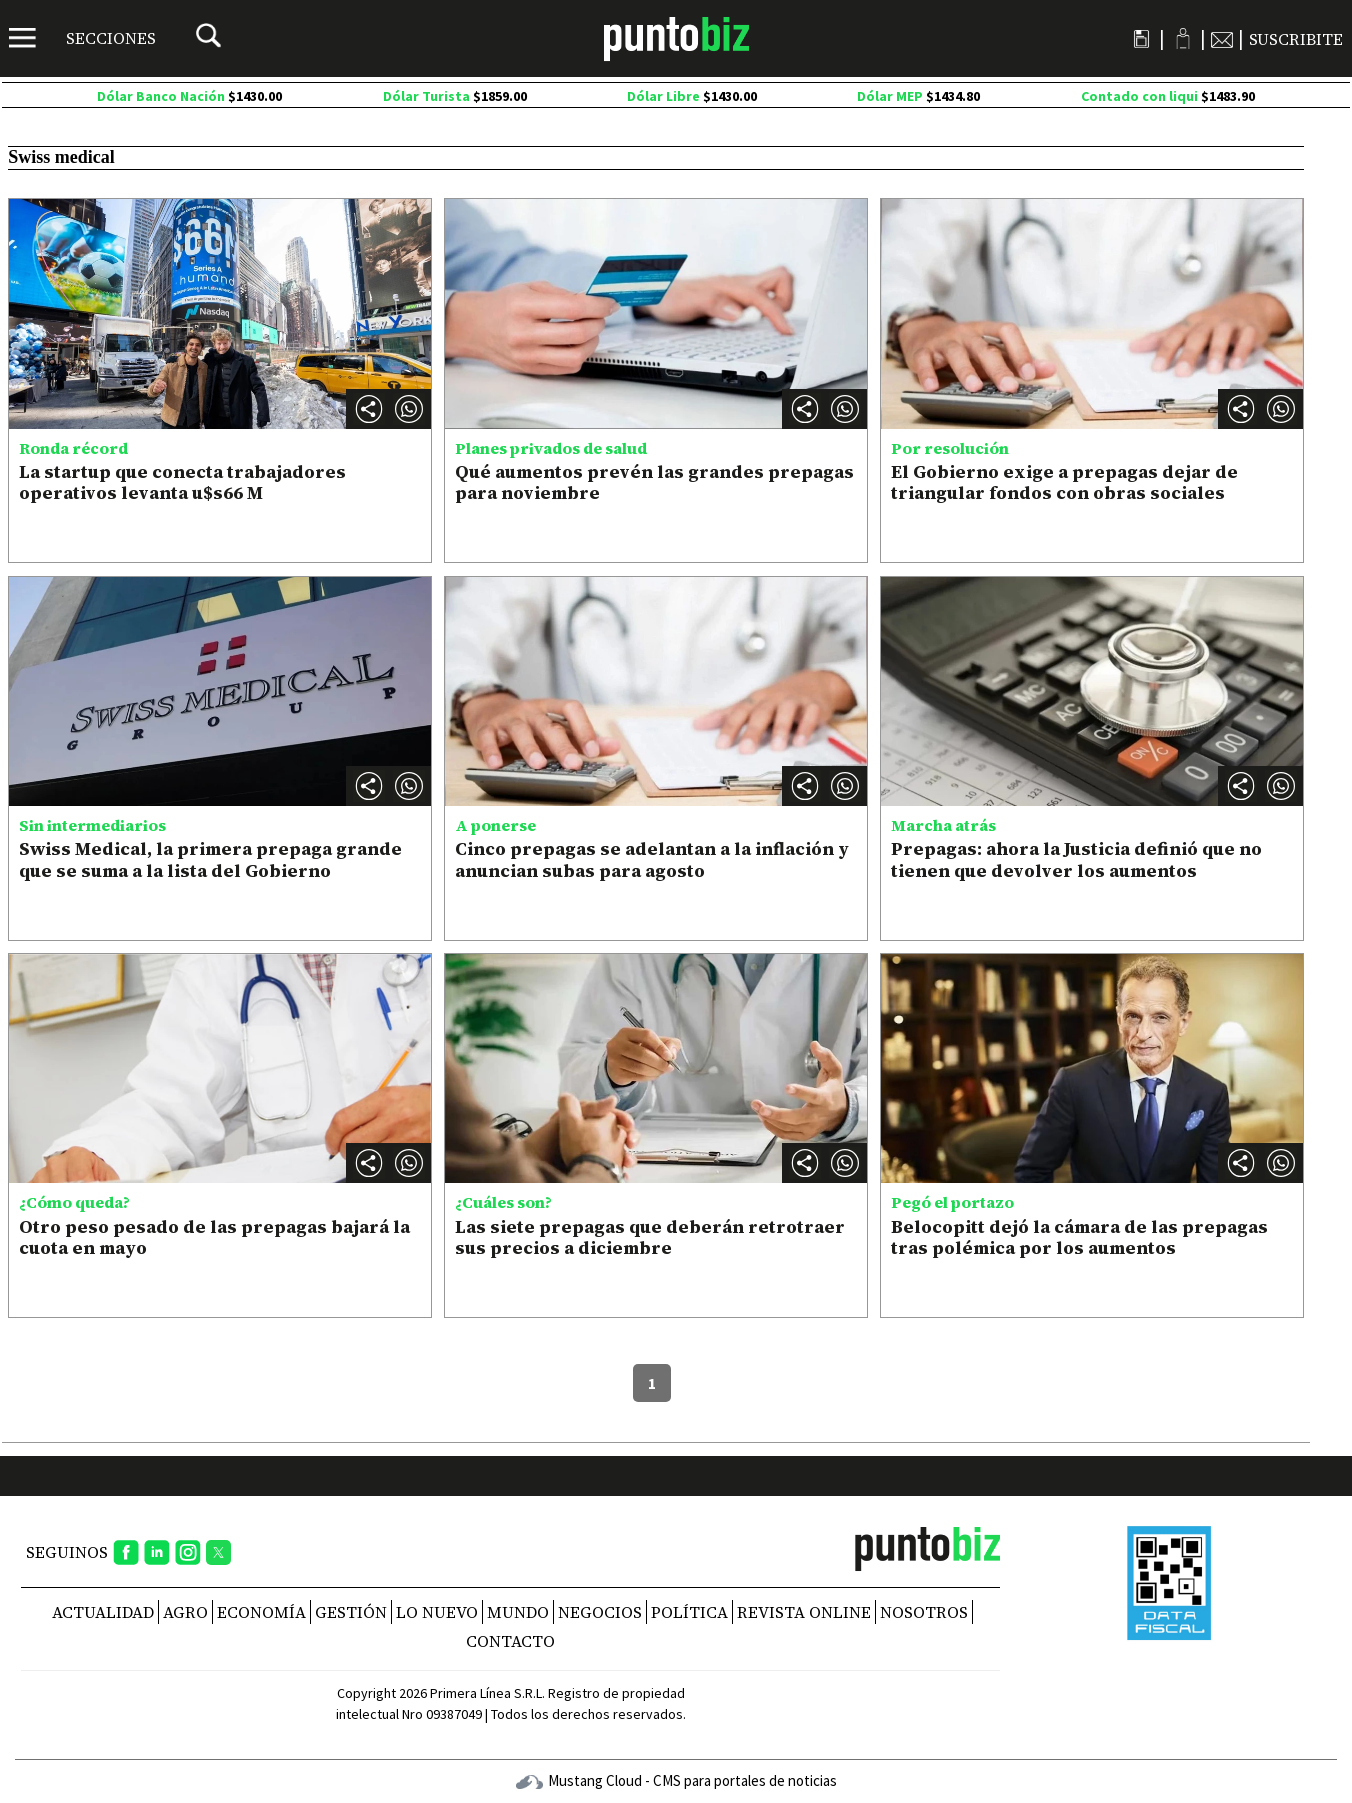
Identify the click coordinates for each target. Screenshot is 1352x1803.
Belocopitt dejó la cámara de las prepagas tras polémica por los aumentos (1079, 1237)
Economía (261, 1612)
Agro (185, 1612)
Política (689, 1612)
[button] (409, 409)
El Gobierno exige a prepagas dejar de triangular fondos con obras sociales (1064, 482)
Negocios (600, 1612)
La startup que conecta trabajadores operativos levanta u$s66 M (182, 482)
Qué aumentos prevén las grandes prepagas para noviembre (654, 482)
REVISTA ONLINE (804, 1612)
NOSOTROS (924, 1612)
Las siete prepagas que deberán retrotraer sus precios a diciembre (650, 1237)
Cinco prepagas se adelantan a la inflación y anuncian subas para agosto (652, 859)
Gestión (351, 1612)
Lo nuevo (437, 1612)
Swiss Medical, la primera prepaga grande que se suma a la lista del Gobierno (210, 859)
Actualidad (103, 1612)
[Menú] (82, 38)
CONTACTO (510, 1641)
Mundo (518, 1612)
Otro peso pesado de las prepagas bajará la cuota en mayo (214, 1237)
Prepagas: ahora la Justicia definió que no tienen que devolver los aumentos (1076, 859)
